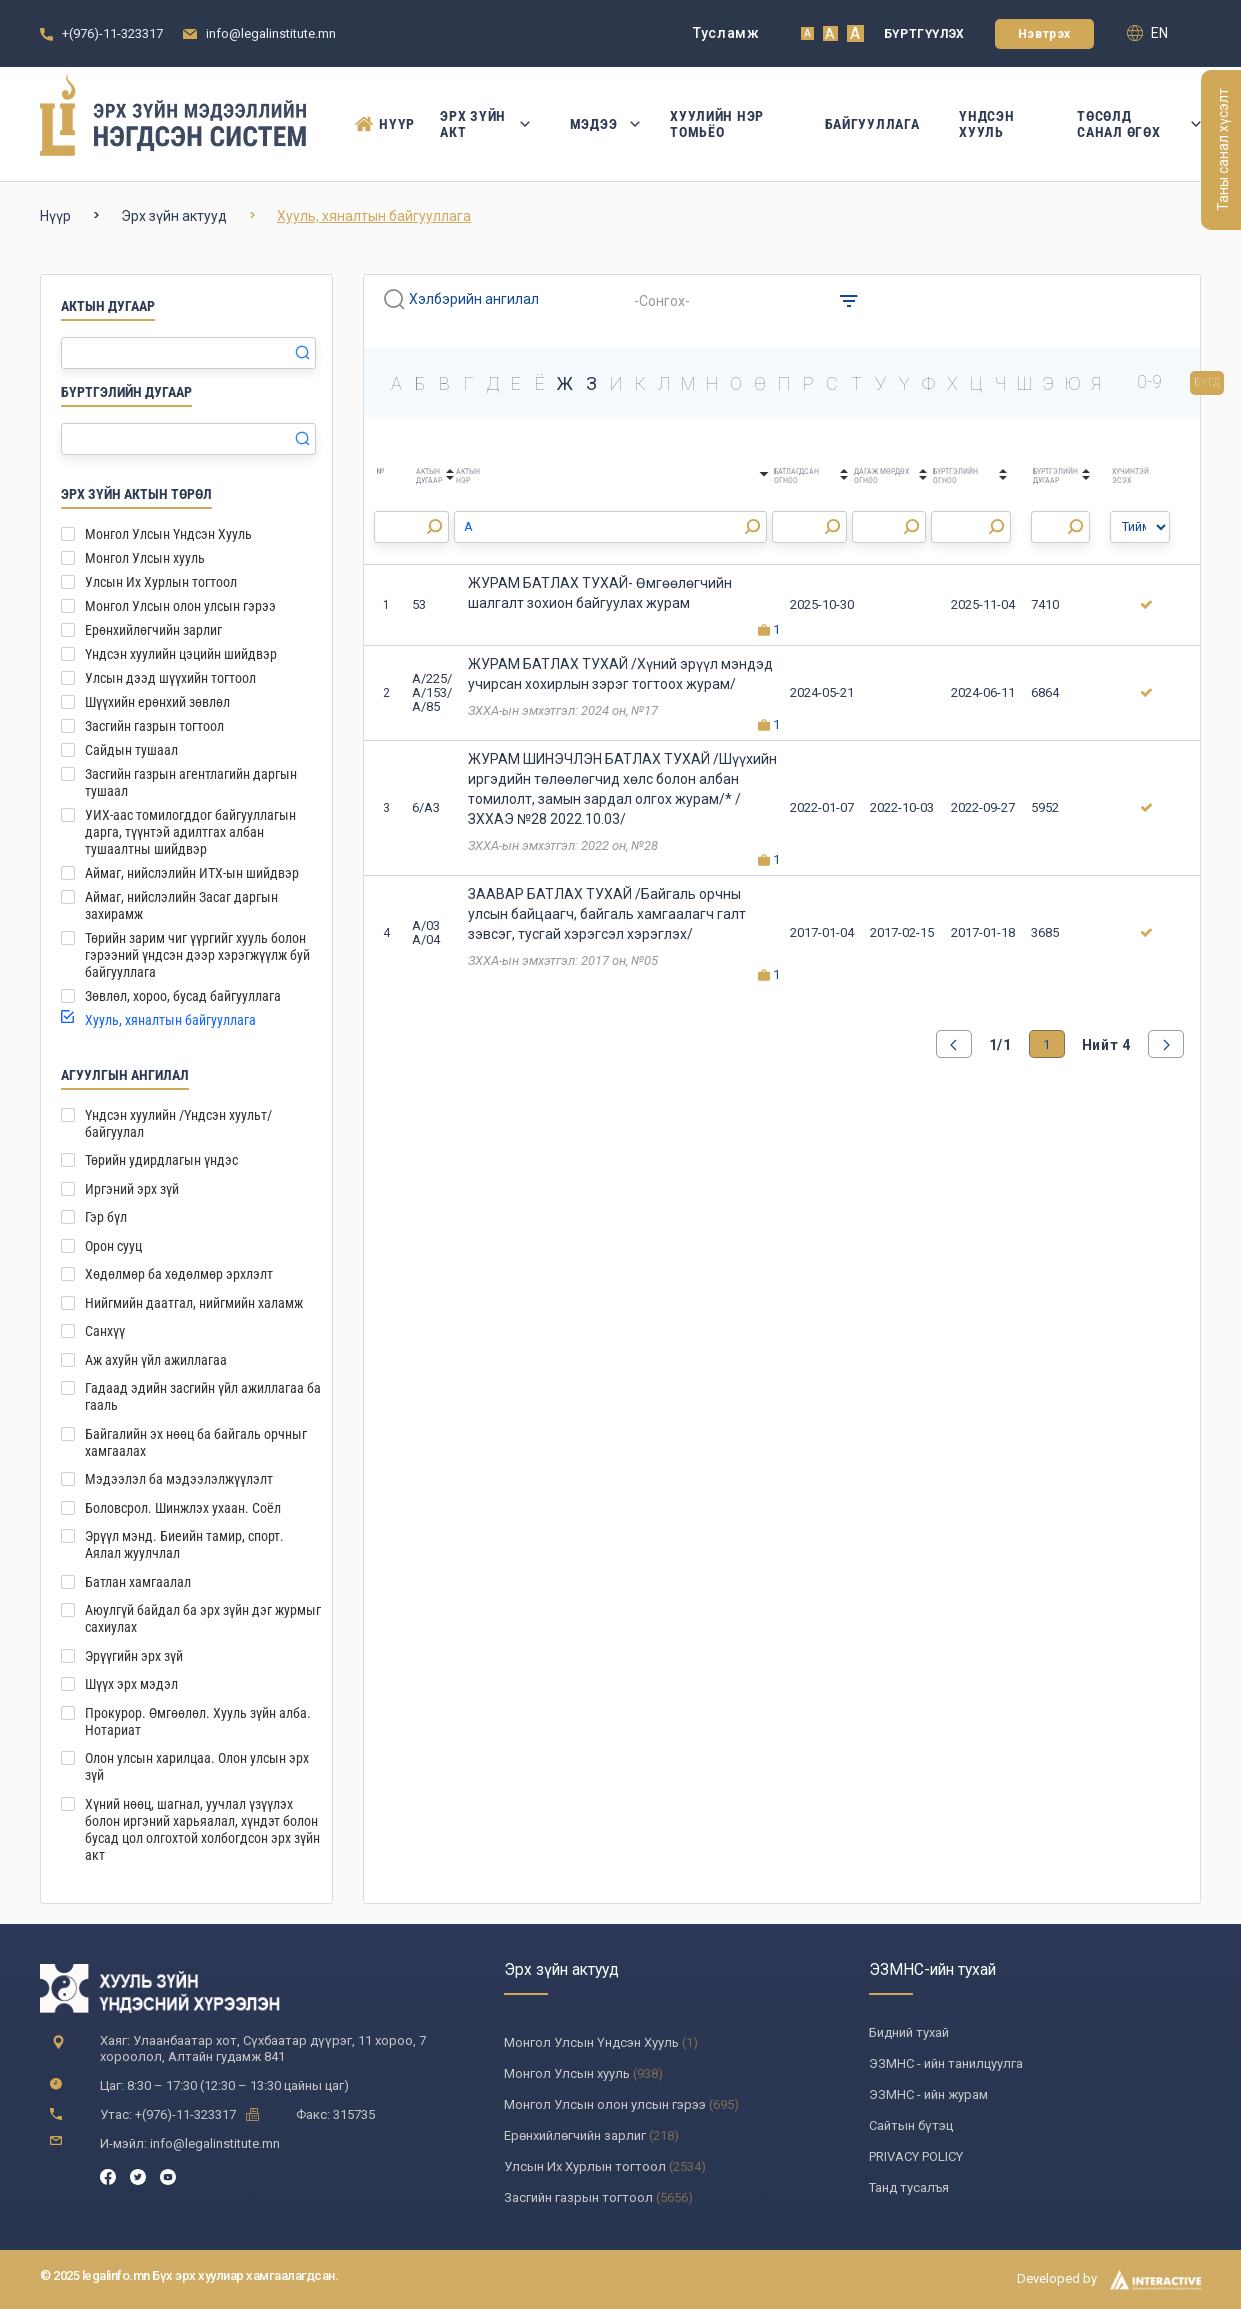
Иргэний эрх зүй (132, 1189)
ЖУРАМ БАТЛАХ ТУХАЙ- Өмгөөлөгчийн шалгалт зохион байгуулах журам (600, 593)
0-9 (1149, 381)
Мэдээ (600, 124)
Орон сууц (113, 1246)
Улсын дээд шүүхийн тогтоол (170, 678)
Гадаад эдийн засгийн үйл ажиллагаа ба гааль (203, 1396)
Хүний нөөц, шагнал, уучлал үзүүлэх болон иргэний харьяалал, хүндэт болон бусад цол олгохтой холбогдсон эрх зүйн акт (202, 1829)
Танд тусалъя (909, 2187)
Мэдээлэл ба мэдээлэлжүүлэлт (179, 1479)
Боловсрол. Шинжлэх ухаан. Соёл (183, 1508)
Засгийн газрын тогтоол (154, 726)
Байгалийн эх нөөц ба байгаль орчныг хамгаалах (196, 1442)
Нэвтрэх (1044, 34)
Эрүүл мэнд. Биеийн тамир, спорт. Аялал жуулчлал (184, 1544)
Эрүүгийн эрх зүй (134, 1656)
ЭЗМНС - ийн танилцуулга (946, 2063)
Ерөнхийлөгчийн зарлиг (153, 630)
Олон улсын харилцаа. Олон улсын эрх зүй (197, 1766)
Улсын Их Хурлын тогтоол (161, 582)
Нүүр (377, 124)
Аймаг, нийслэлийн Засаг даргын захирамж (181, 905)
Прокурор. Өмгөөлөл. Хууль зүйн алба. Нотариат (198, 1721)
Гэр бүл (106, 1217)
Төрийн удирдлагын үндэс (161, 1160)
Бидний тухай (909, 2032)
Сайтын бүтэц (911, 2125)
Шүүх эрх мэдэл (131, 1684)
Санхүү (105, 1331)
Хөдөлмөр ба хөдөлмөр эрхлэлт (179, 1274)
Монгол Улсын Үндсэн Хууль (168, 534)
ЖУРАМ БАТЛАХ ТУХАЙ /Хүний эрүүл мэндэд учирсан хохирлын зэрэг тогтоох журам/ (620, 674)
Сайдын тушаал (131, 750)
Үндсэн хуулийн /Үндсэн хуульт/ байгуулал (178, 1123)
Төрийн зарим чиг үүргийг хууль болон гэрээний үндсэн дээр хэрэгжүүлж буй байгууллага (197, 955)
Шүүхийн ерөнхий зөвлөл (157, 702)
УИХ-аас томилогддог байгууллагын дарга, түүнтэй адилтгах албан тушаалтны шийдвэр (190, 832)
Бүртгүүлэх (924, 34)
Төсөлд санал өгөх (1139, 124)
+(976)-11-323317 (112, 33)
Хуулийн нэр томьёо (717, 124)
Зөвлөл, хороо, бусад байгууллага (183, 996)
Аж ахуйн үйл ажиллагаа (156, 1360)
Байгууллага (872, 124)
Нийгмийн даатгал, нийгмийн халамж (194, 1303)
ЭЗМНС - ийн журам (928, 2094)
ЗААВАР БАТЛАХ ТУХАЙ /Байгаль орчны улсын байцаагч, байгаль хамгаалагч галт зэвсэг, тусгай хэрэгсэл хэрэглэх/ (607, 914)
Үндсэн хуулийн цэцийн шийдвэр (181, 654)
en (1147, 33)
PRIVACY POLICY (916, 2156)
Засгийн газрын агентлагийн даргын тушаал (191, 782)
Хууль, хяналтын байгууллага (170, 1020)
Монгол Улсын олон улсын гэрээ (180, 606)
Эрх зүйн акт (484, 124)
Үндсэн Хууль (986, 124)
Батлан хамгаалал (138, 1582)
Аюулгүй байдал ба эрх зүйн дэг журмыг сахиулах (203, 1618)
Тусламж (726, 33)
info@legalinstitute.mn (271, 33)
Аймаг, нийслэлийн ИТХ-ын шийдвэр (192, 873)
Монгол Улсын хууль (145, 558)
